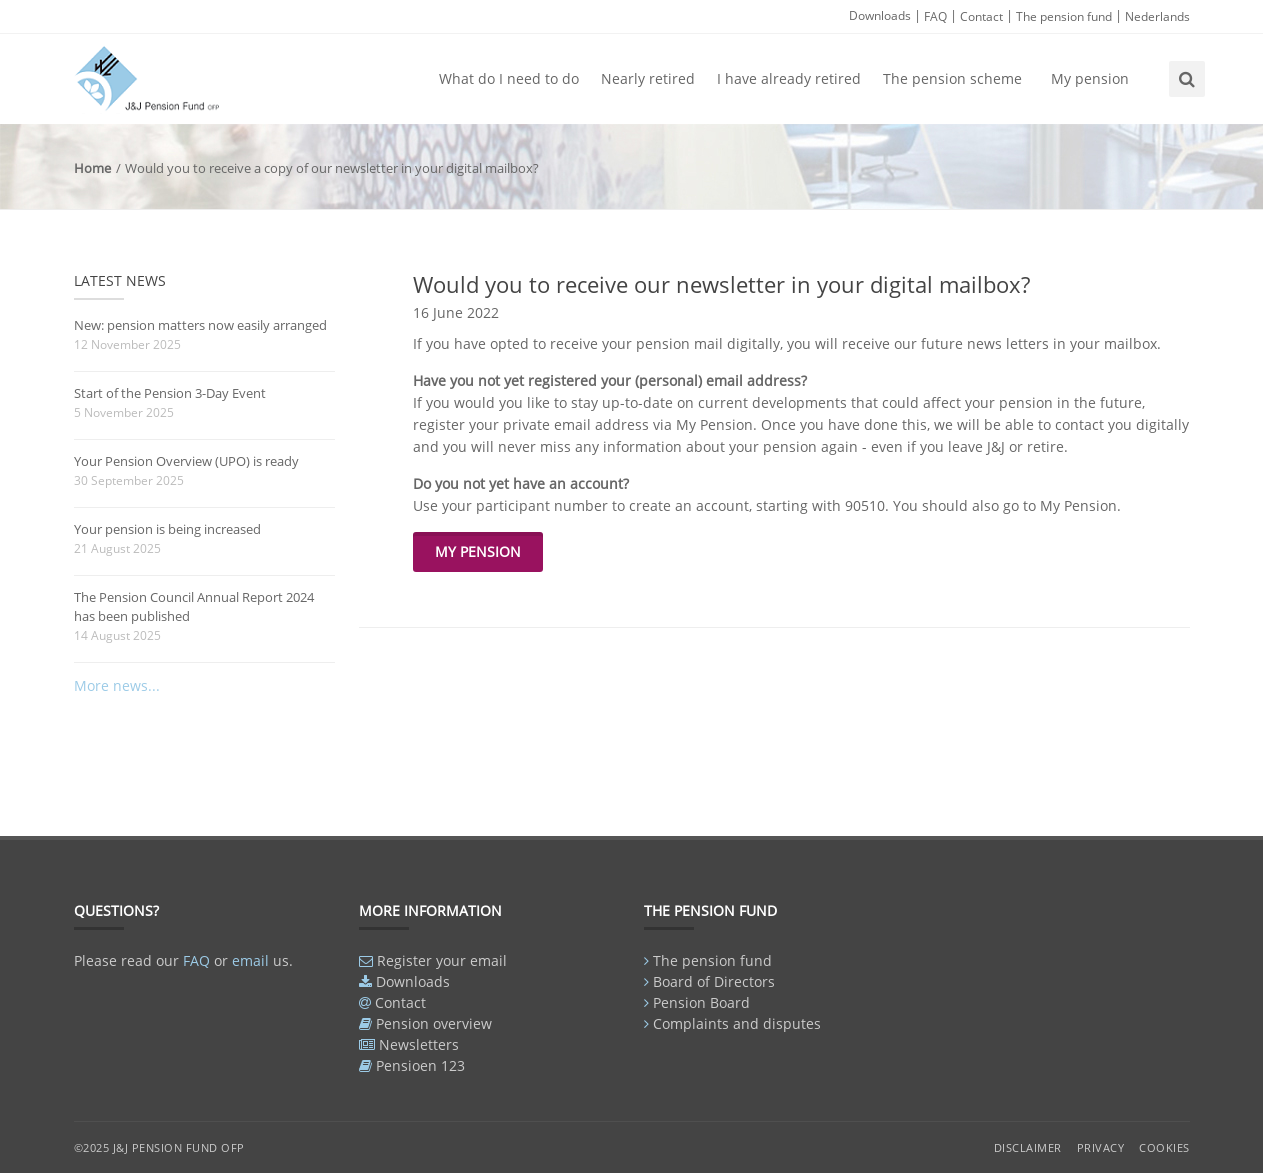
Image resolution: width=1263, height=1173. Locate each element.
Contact (981, 16)
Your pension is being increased (167, 529)
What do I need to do (509, 78)
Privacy (1101, 1147)
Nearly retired (648, 78)
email (250, 960)
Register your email (442, 960)
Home (92, 168)
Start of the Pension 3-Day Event (170, 393)
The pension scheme (952, 78)
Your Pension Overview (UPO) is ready (186, 461)
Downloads (880, 15)
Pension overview (434, 1023)
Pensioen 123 (420, 1065)
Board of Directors (714, 981)
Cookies (1164, 1147)
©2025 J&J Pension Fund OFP (159, 1147)
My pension (1090, 78)
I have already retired (789, 78)
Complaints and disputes (737, 1023)
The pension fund (1064, 16)
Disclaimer (1028, 1147)
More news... (117, 685)
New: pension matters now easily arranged (200, 325)
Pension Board (701, 1002)
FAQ (935, 16)
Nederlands (1157, 16)
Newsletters (419, 1044)
